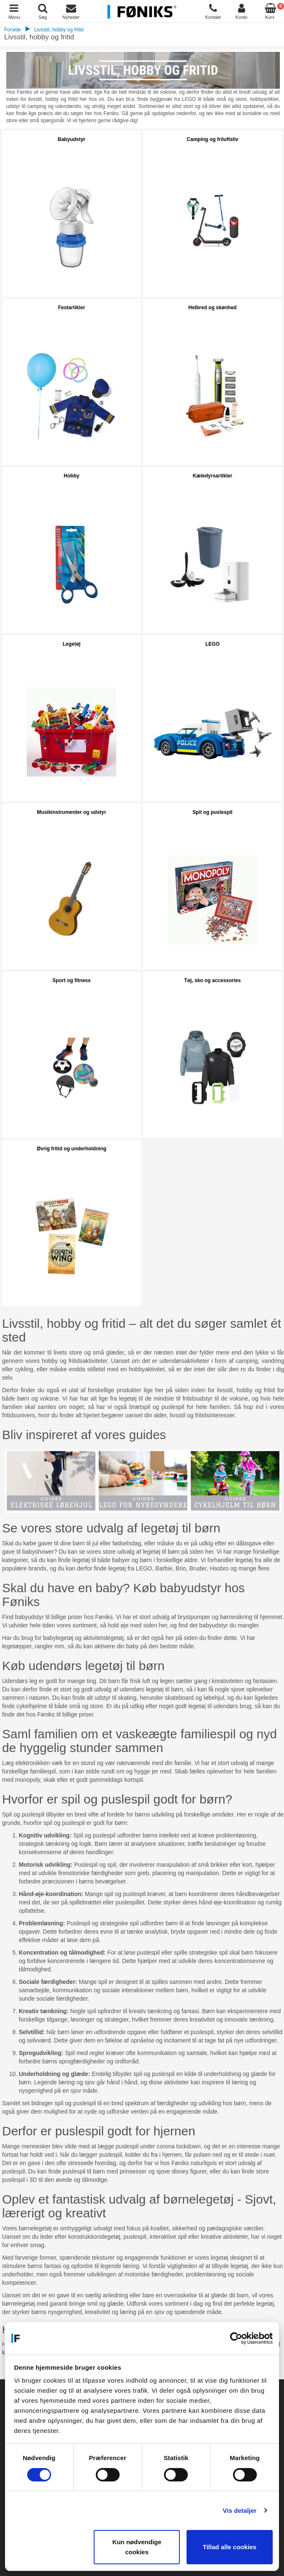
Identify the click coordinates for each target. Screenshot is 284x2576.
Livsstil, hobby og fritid (59, 30)
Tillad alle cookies (229, 2546)
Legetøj (72, 644)
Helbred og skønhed (212, 307)
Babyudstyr (71, 139)
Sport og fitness (71, 980)
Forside (12, 30)
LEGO (212, 644)
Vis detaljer (240, 2510)
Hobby (71, 476)
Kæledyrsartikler (213, 476)
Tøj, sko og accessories (212, 980)
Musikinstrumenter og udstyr (71, 812)
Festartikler (71, 307)
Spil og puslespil (212, 812)
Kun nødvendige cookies (136, 2546)
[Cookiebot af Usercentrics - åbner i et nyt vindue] (236, 2338)
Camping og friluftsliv (212, 139)
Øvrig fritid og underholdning (72, 1149)
